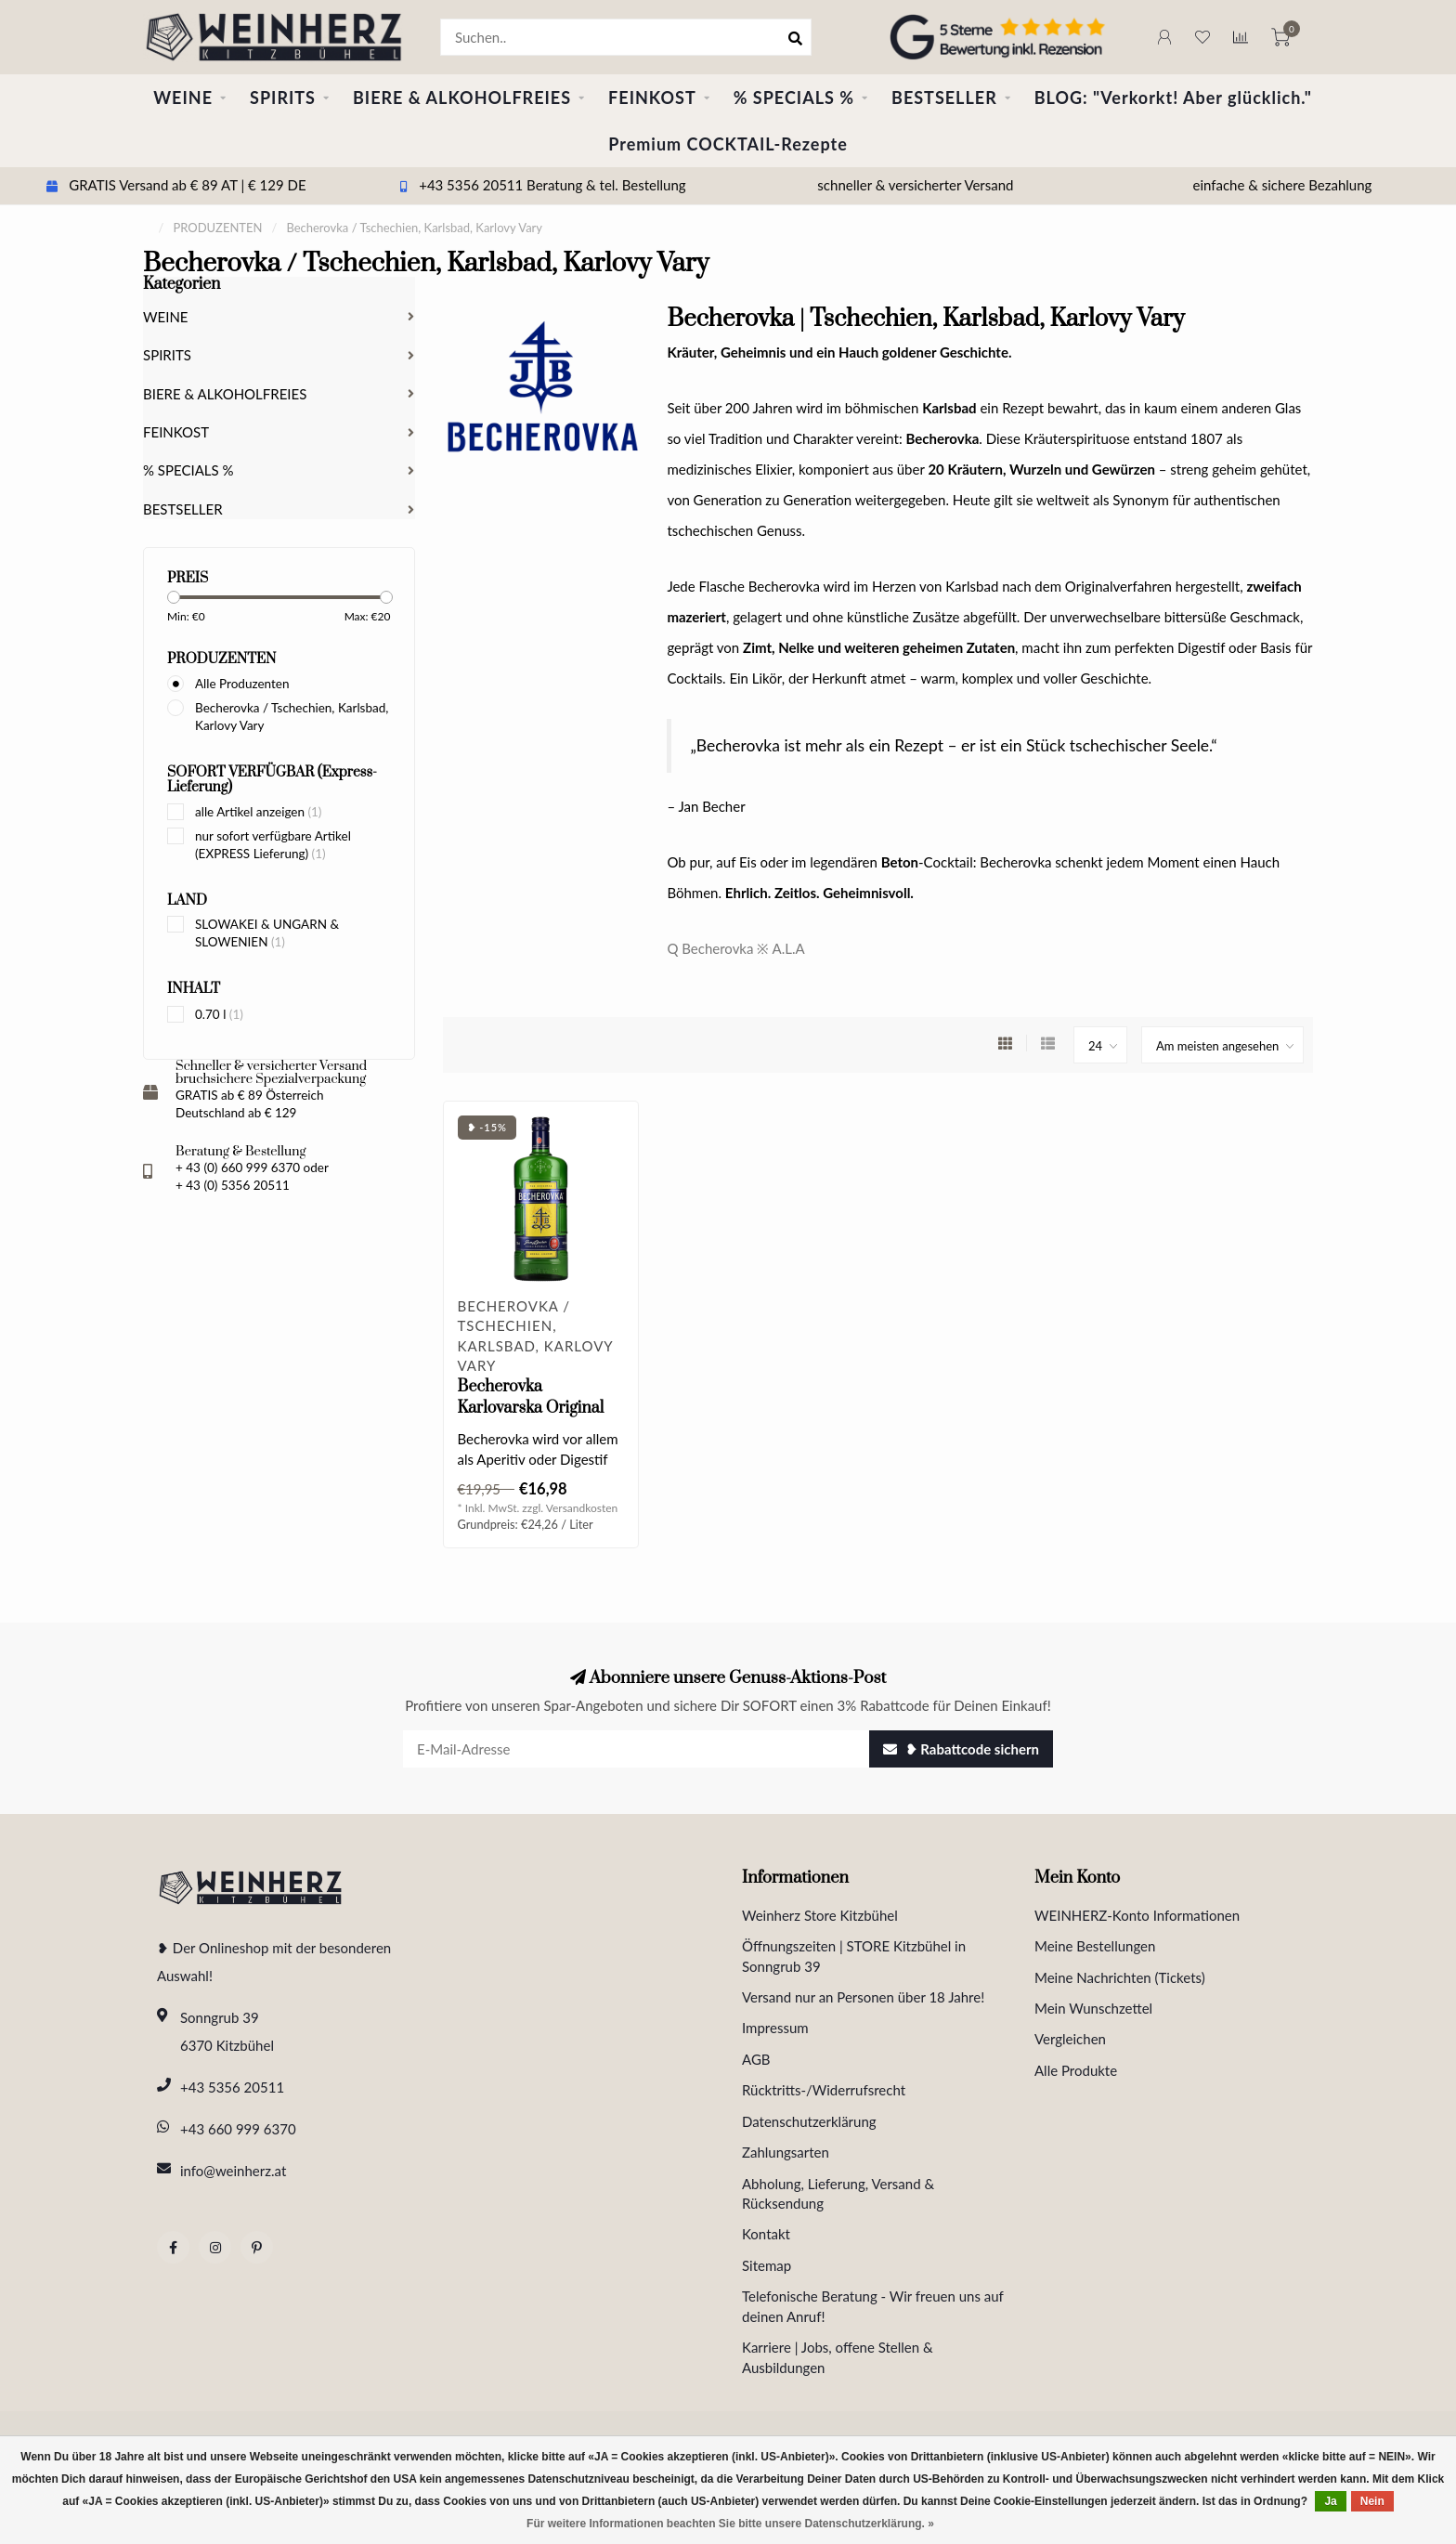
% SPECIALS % (794, 97)
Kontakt (766, 2233)
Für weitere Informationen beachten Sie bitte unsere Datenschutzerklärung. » (730, 2523)
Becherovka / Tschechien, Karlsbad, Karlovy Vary (291, 716)
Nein (1372, 2501)
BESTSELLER (944, 97)
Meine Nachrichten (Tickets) (1119, 1977)
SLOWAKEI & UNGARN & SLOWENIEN (267, 933)
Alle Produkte (1075, 2070)
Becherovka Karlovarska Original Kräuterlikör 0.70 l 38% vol (540, 1418)
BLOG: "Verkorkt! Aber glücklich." (1173, 97)
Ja (1330, 2501)
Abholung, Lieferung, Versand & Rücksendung (838, 2193)
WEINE (183, 97)
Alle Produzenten (242, 683)
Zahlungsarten (785, 2152)
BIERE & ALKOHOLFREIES (462, 97)
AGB (756, 2059)
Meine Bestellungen (1094, 1945)
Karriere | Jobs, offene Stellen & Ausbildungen (837, 2357)
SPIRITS (283, 97)
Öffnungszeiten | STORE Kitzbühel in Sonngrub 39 (854, 1955)
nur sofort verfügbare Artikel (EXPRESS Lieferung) (273, 844)
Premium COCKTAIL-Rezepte (728, 144)
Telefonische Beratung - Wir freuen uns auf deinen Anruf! (873, 2306)
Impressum (775, 2027)
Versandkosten (582, 1508)
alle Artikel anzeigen (258, 811)
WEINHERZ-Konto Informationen (1137, 1915)
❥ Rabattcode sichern (961, 1749)
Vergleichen (1070, 2038)
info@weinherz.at (233, 2170)
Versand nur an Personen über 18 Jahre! (863, 1997)
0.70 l (219, 1014)
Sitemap (766, 2265)
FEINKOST (652, 97)
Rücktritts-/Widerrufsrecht (823, 2089)
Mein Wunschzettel (1093, 2008)
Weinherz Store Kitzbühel (820, 1915)
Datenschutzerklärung (809, 2121)
